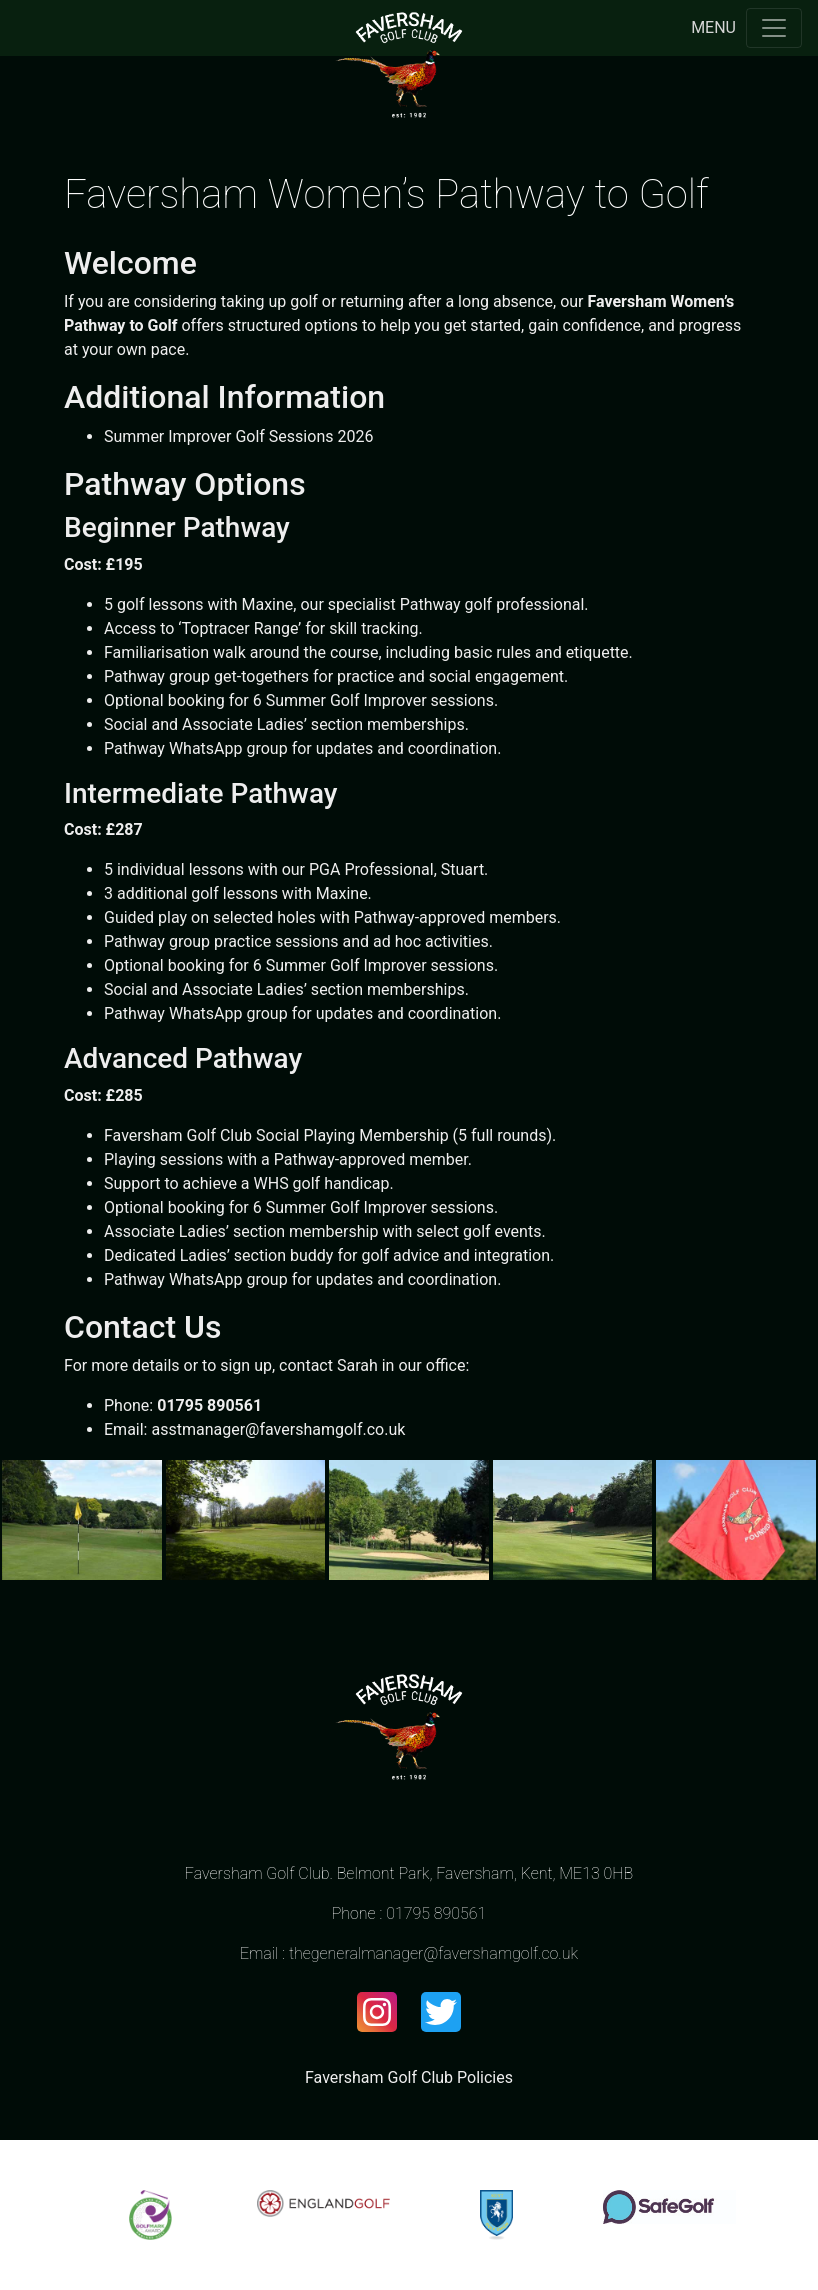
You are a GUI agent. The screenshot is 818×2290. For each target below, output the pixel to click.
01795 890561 (436, 1913)
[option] (150, 2215)
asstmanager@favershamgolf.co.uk (278, 1429)
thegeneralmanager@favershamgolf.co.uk (433, 1953)
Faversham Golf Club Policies (409, 2077)
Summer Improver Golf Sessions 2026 (238, 436)
